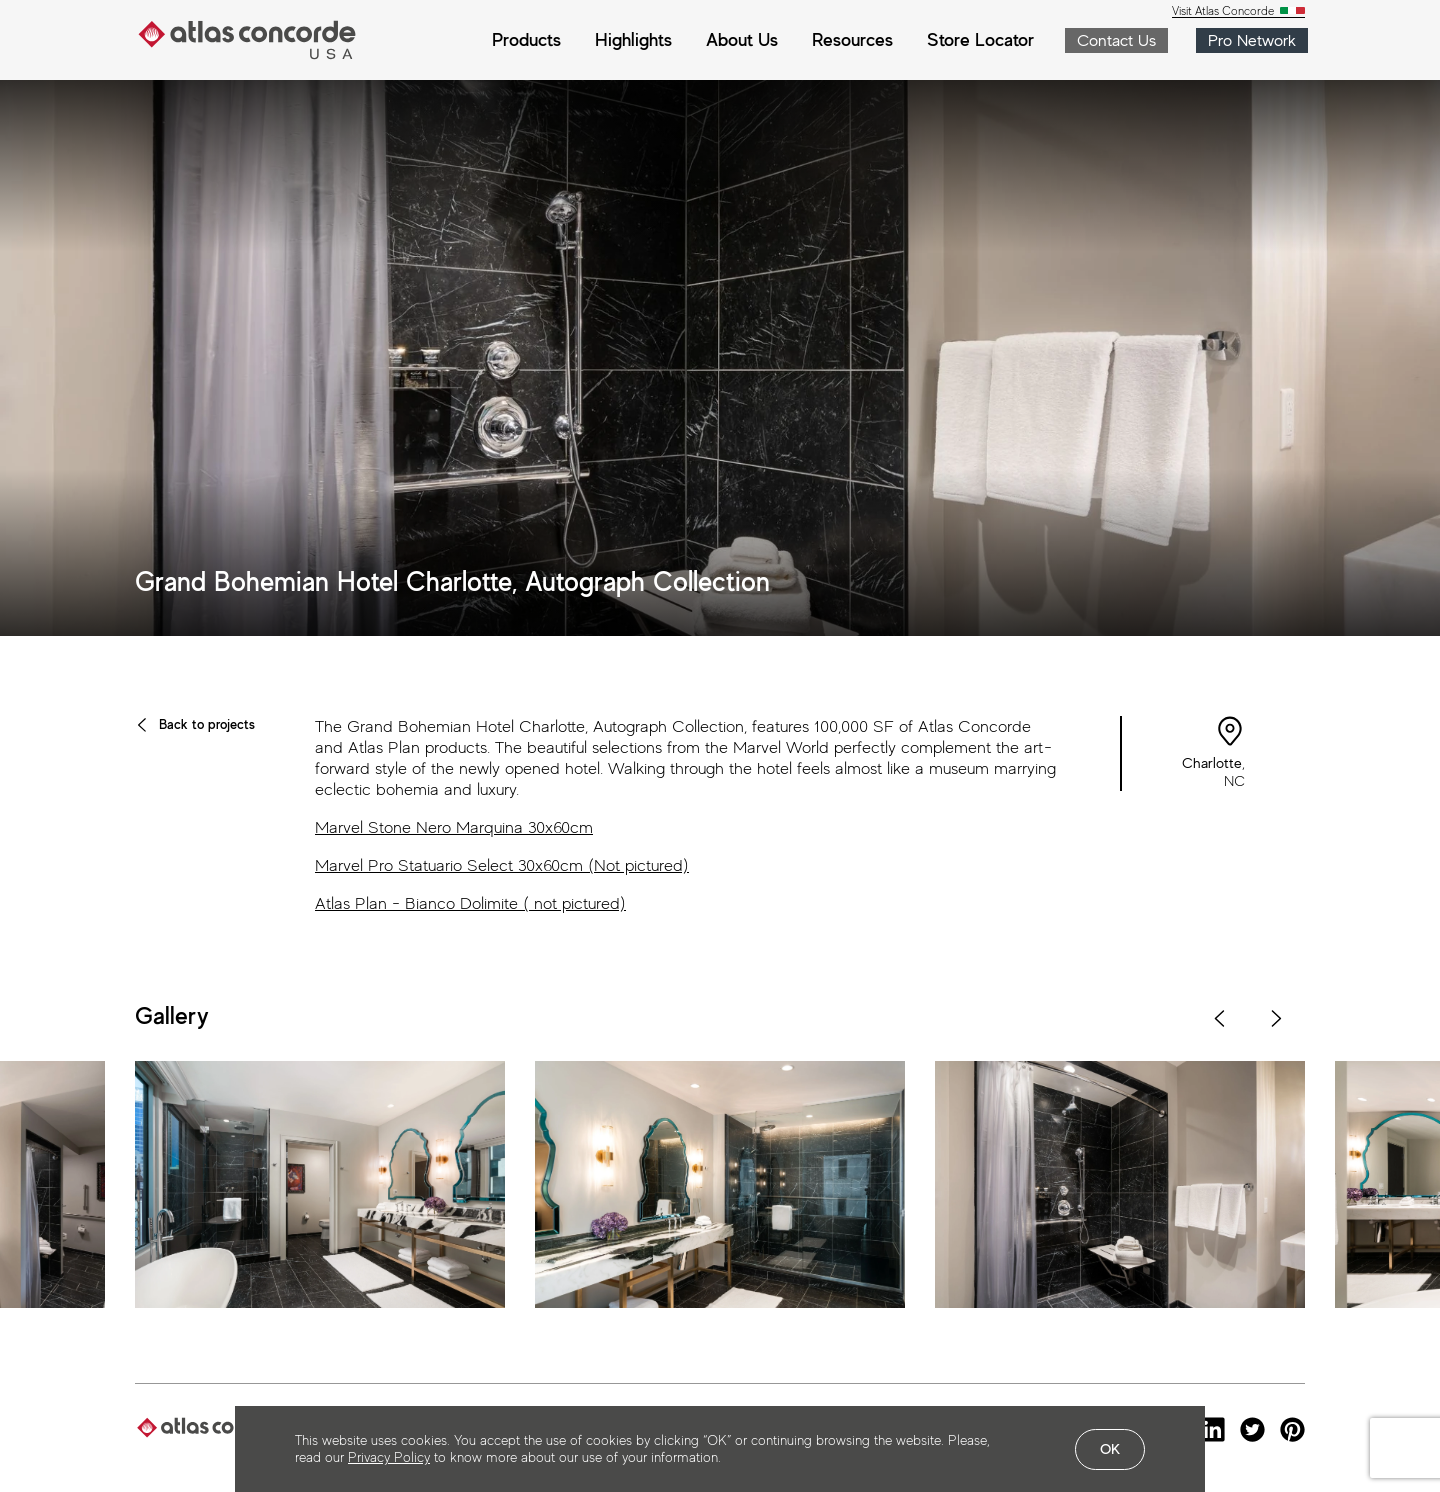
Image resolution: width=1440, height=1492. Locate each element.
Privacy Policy (389, 1457)
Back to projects (195, 724)
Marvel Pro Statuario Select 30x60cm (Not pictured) (502, 865)
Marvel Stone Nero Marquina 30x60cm (454, 827)
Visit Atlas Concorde (1224, 11)
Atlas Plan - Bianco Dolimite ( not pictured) (470, 903)
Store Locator (980, 39)
